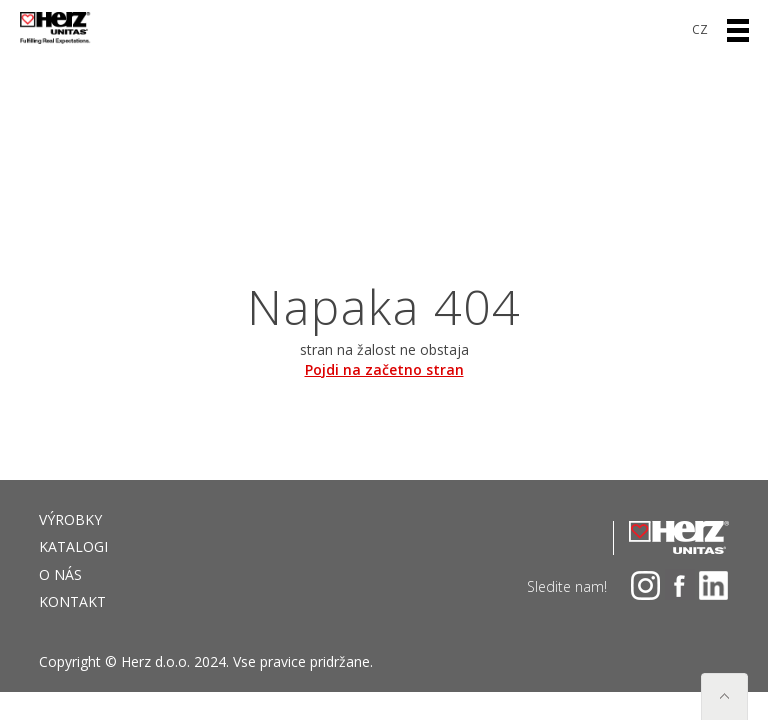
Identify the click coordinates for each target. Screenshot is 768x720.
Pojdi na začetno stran (384, 369)
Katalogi (73, 546)
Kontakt (72, 601)
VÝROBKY (70, 519)
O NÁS (60, 574)
